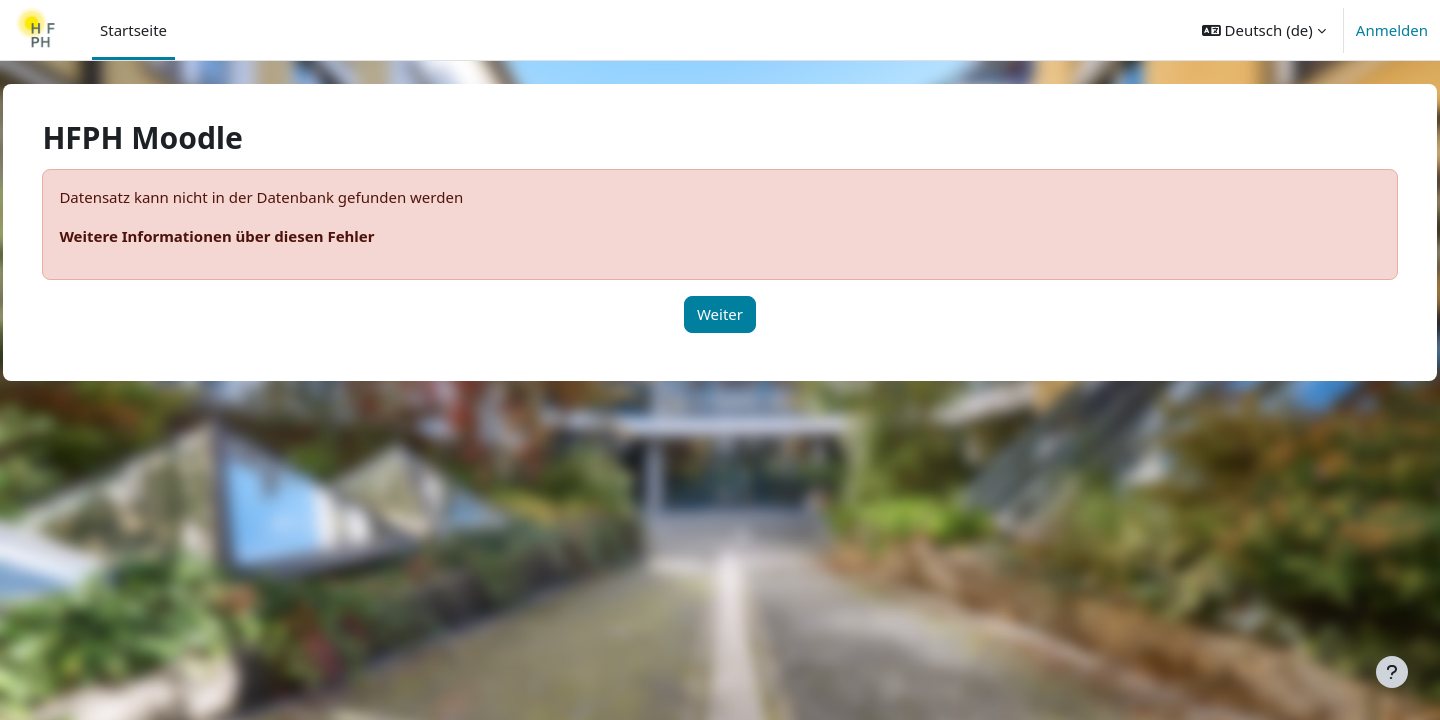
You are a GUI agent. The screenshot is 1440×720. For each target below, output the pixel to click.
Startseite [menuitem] (133, 30)
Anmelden (1392, 30)
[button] (1264, 30)
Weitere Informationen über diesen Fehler (261, 236)
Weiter (720, 314)
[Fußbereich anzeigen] (1392, 672)
